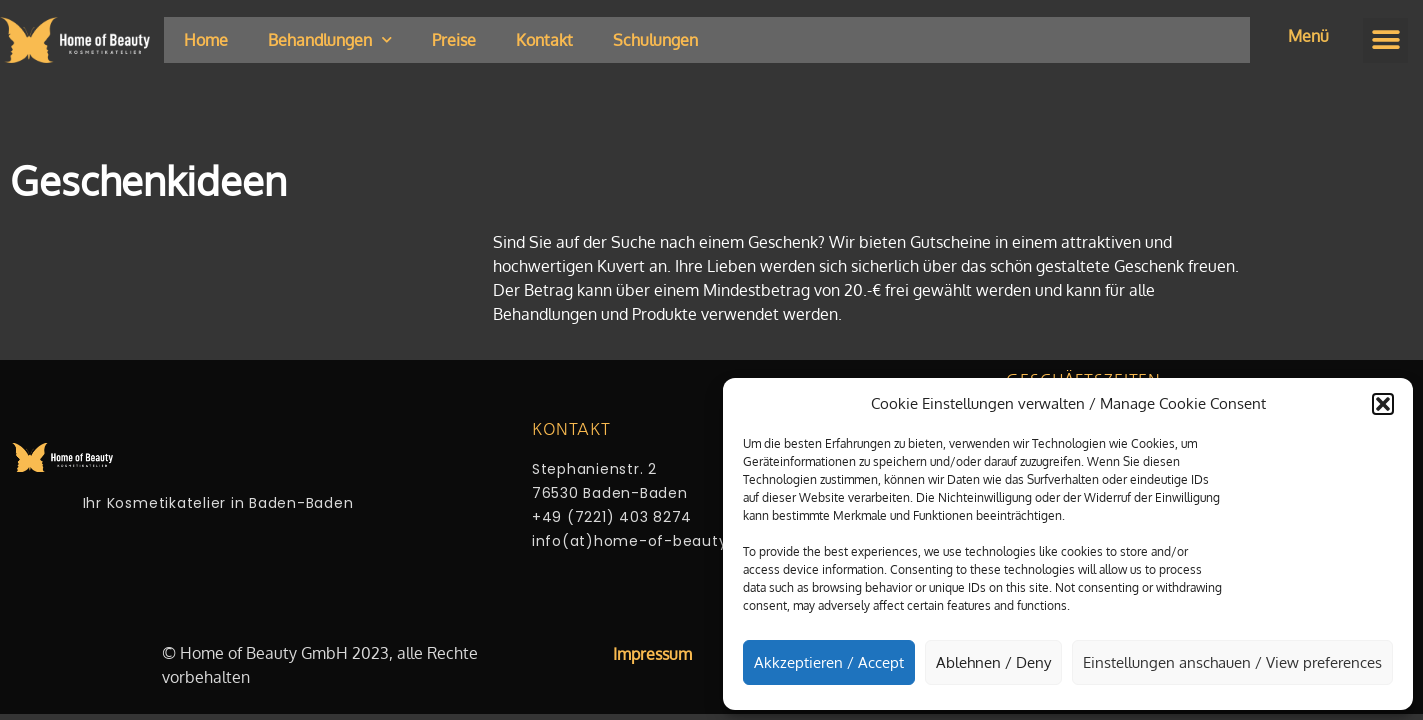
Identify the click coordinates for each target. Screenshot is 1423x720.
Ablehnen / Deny (993, 662)
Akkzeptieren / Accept (829, 662)
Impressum (652, 654)
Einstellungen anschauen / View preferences (1232, 662)
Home (206, 40)
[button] (1383, 404)
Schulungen (655, 40)
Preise (454, 40)
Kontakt (544, 40)
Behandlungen (330, 39)
